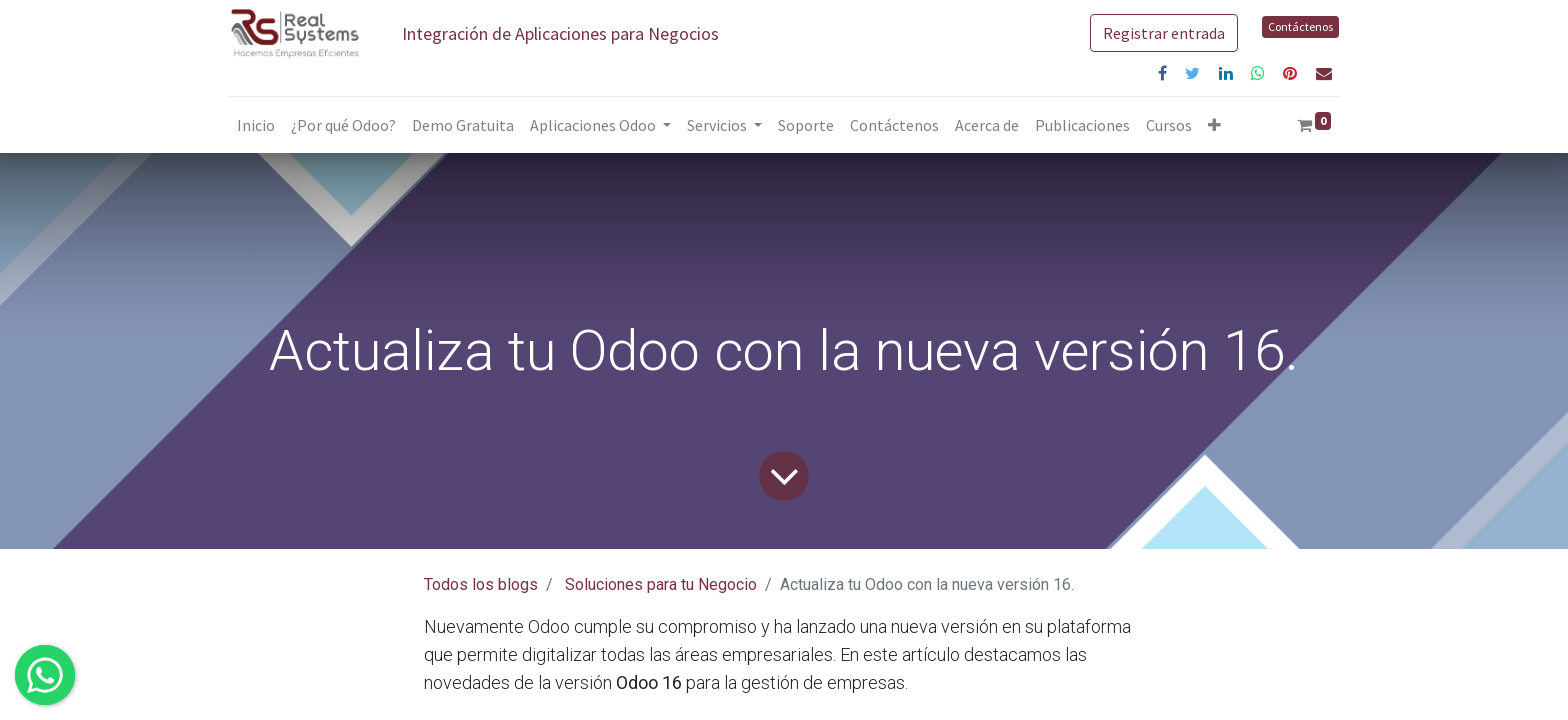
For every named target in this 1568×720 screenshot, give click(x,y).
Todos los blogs (481, 584)
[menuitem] (256, 125)
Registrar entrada (1164, 33)
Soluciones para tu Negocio (661, 584)
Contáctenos (1300, 26)
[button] (1214, 125)
